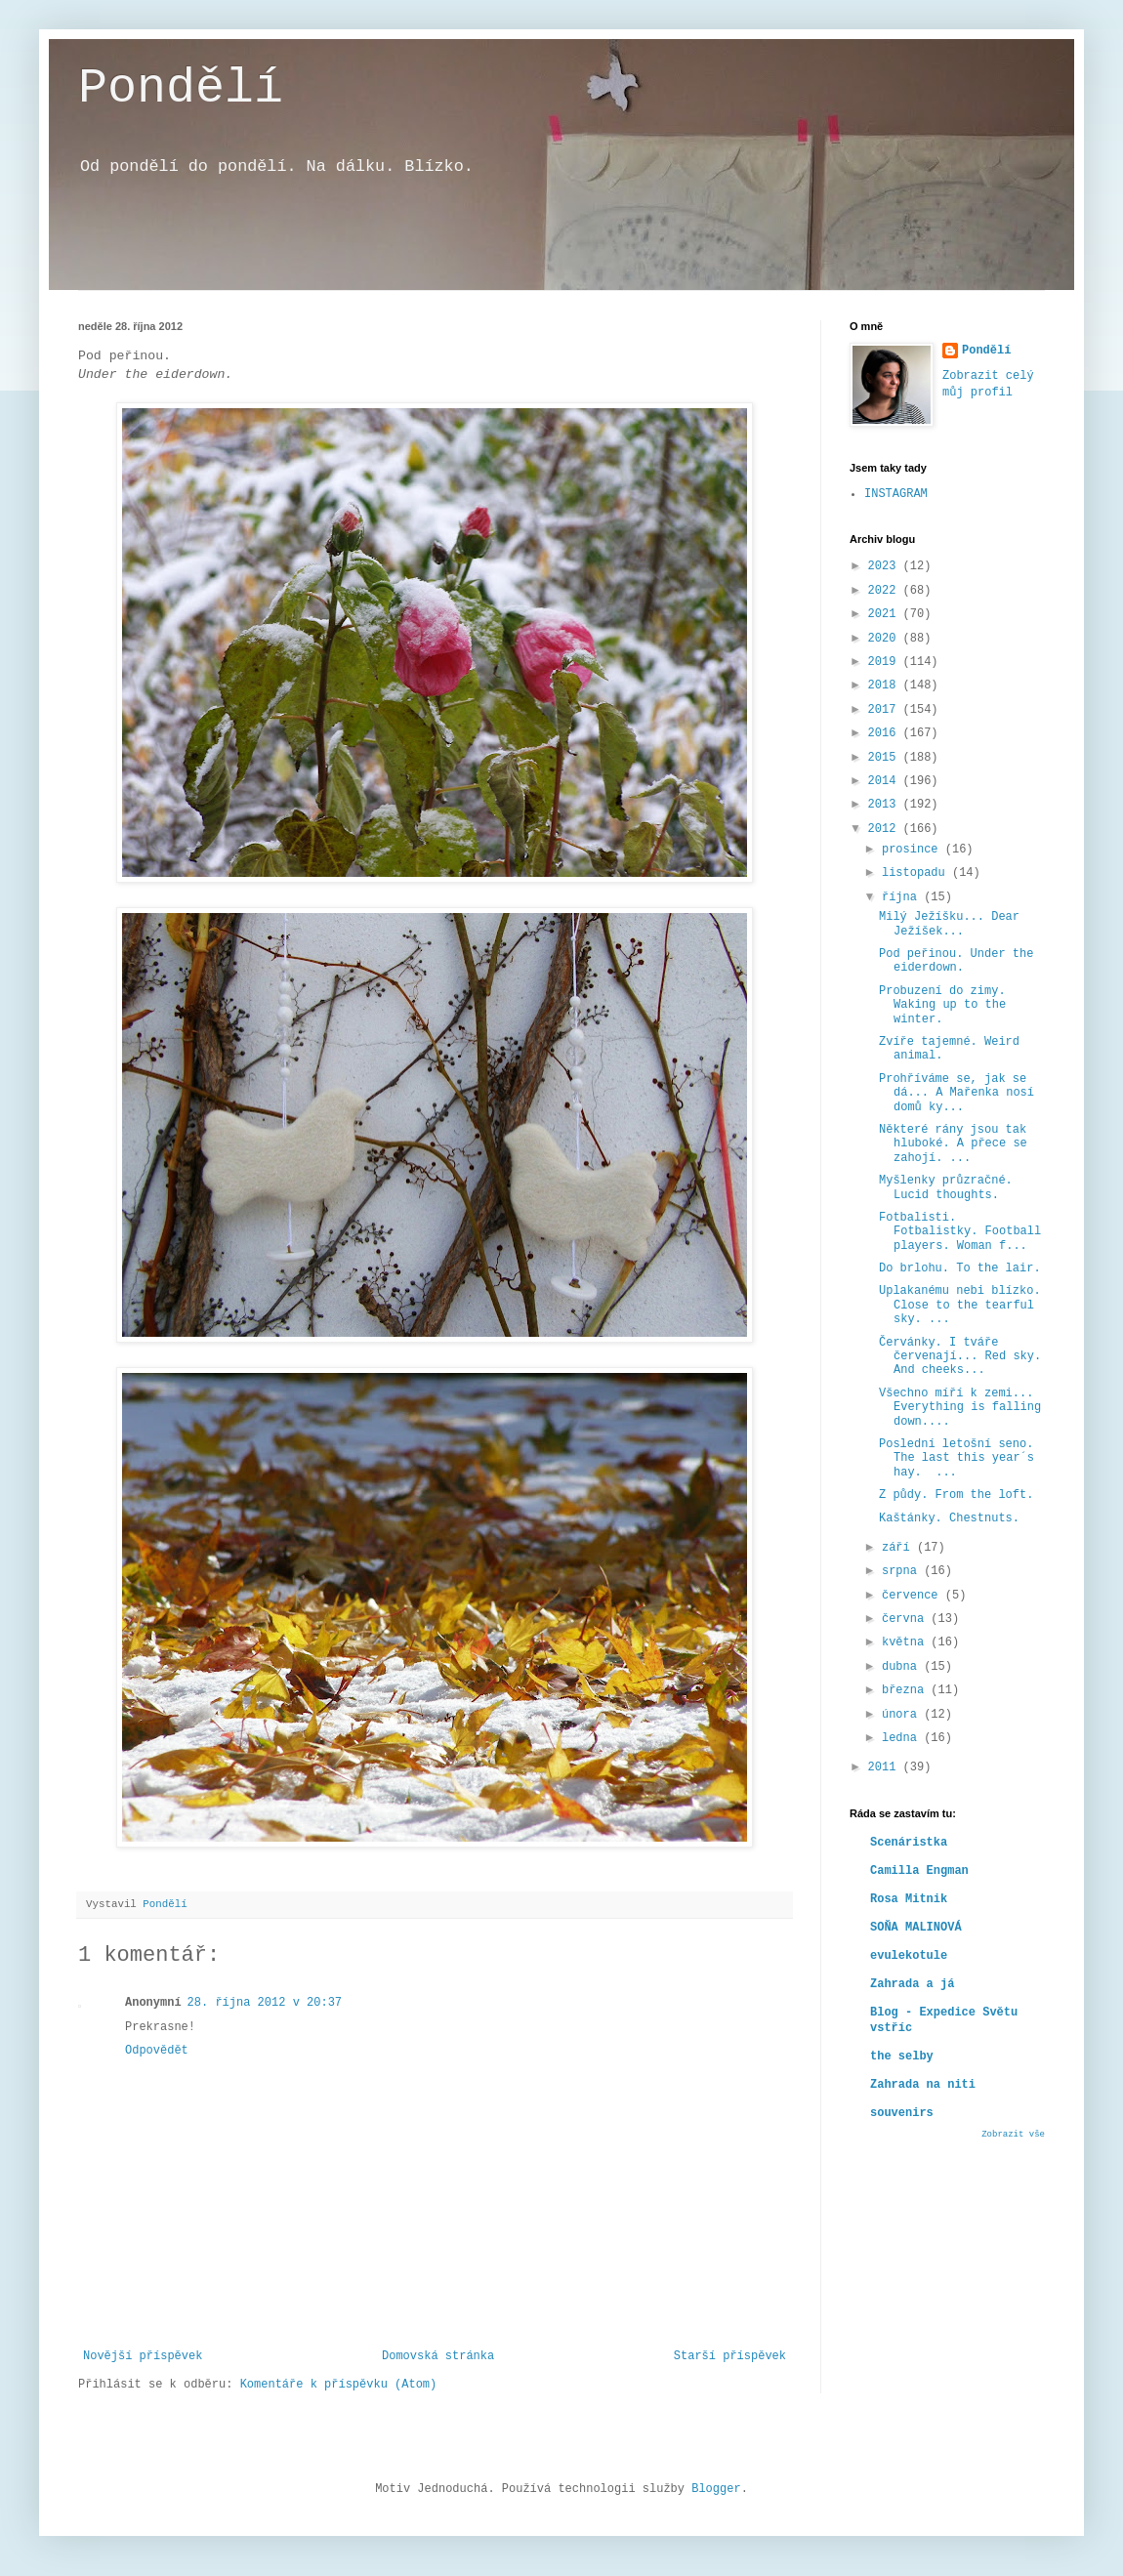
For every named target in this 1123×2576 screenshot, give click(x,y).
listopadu (917, 873)
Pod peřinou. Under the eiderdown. (956, 961)
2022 (885, 591)
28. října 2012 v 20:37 (264, 2003)
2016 (885, 733)
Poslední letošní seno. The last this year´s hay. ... (956, 1458)
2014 (885, 781)
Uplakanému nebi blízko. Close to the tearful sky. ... (960, 1305)
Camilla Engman (919, 1871)
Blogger (715, 2489)
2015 (885, 758)
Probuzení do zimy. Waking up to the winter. (942, 1005)
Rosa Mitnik (908, 1899)
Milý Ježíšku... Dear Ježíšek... (949, 923)
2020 (885, 638)
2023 (885, 566)
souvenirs (902, 2113)
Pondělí (180, 88)
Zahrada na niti (923, 2085)
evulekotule (908, 1956)
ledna (903, 1738)
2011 (885, 1767)
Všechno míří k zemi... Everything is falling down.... (960, 1408)
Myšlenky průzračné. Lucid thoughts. (946, 1187)
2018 (885, 685)
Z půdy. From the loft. (956, 1495)
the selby (902, 2056)
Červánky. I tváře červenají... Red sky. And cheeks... (960, 1357)
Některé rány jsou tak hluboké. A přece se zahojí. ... (953, 1144)
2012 (885, 829)
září (899, 1548)
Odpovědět (156, 2050)
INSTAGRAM (896, 494)
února (903, 1715)
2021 (885, 614)
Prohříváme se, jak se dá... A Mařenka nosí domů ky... (956, 1093)
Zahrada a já (912, 1984)
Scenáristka (908, 1842)
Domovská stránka (438, 2356)
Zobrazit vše (1013, 2135)
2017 (885, 710)
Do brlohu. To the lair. (960, 1268)
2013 (885, 804)
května (906, 1642)
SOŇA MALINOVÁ (916, 1927)
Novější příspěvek (142, 2356)
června (906, 1619)
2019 (885, 662)
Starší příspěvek (730, 2356)
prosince (913, 849)
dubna (903, 1667)
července (913, 1595)
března (906, 1690)
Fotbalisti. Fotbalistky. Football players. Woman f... (960, 1232)
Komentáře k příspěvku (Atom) (338, 2384)
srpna (903, 1571)
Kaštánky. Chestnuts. (949, 1518)
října (903, 897)
